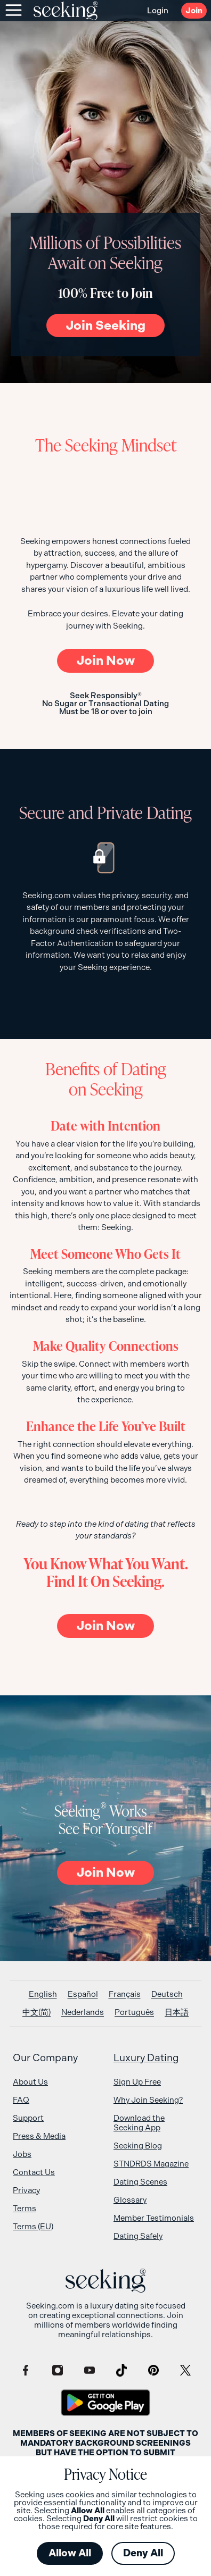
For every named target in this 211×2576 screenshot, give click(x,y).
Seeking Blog (137, 2146)
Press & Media (39, 2136)
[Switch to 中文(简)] (36, 2012)
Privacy (26, 2190)
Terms (24, 2208)
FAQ (21, 2100)
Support (28, 2118)
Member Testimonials (153, 2218)
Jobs (22, 2154)
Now (105, 660)
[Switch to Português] (134, 2012)
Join (193, 10)
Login (157, 10)
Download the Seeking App (139, 2122)
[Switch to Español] (82, 1994)
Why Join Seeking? (148, 2100)
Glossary (130, 2200)
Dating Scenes (140, 2182)
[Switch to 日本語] (176, 2012)
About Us (30, 2082)
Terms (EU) (33, 2226)
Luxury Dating (146, 2058)
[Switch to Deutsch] (167, 1994)
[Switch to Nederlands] (82, 2012)
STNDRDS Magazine (151, 2164)
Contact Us (34, 2172)
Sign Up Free (137, 2082)
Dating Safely (138, 2236)
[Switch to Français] (124, 1994)
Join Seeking (105, 325)
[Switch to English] (42, 1994)
